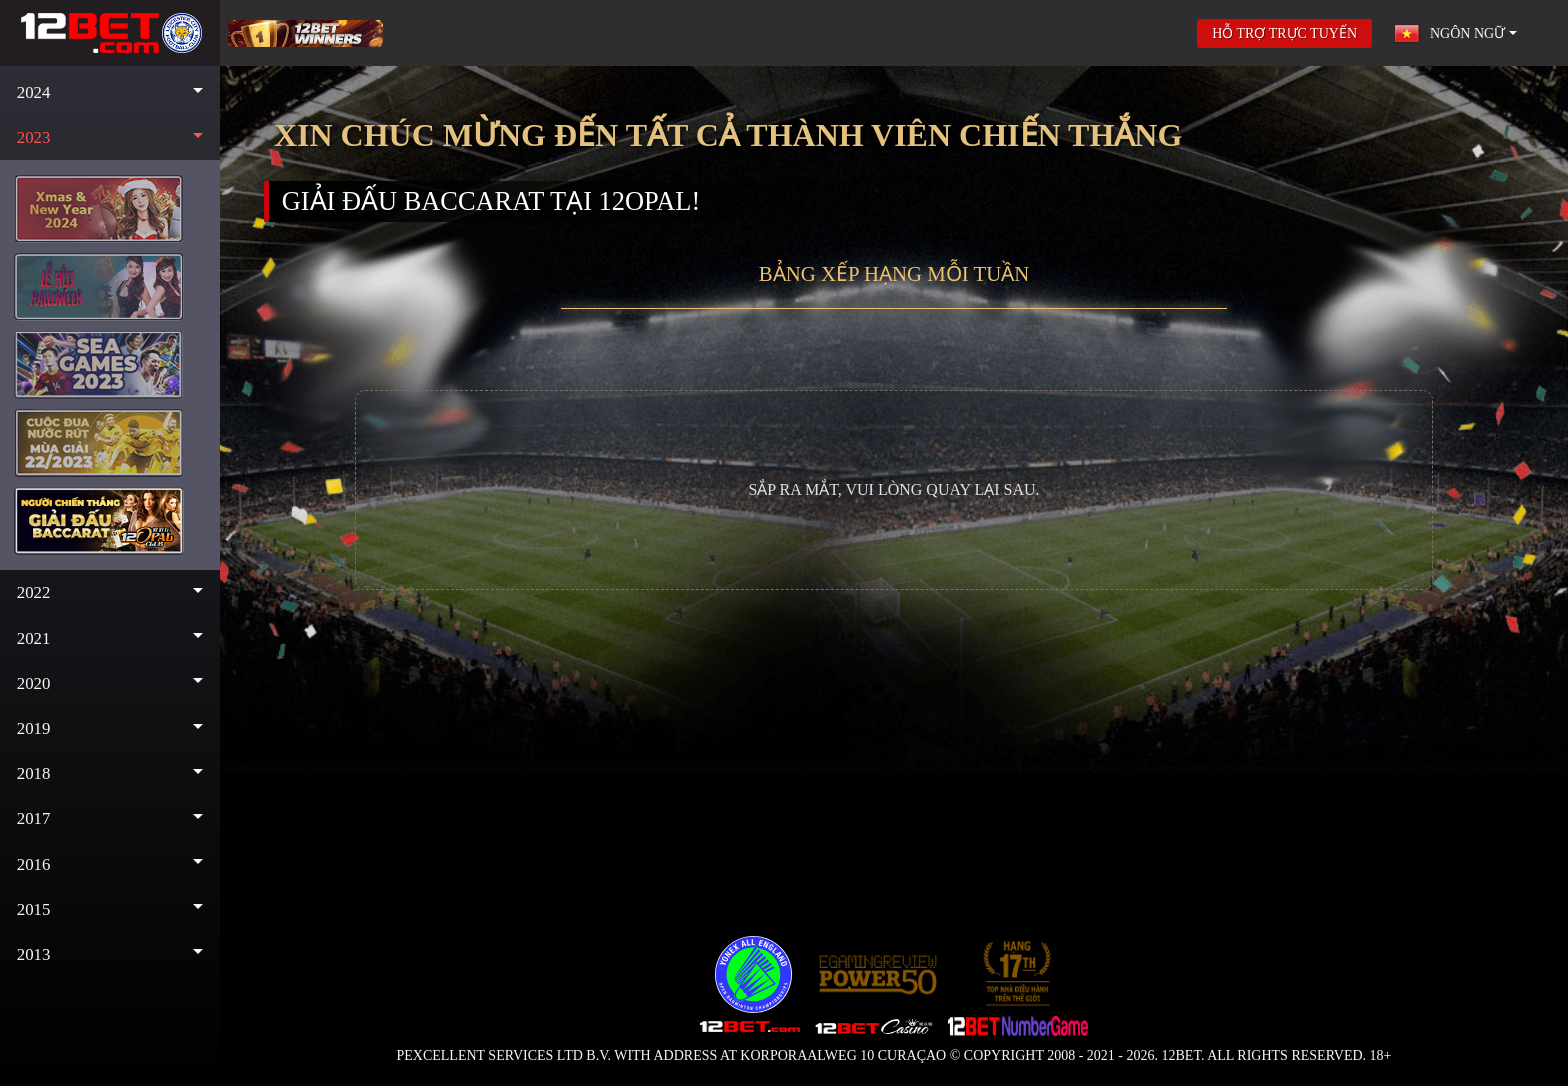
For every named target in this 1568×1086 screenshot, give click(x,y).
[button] (110, 92)
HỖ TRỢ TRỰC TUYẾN (1284, 33)
